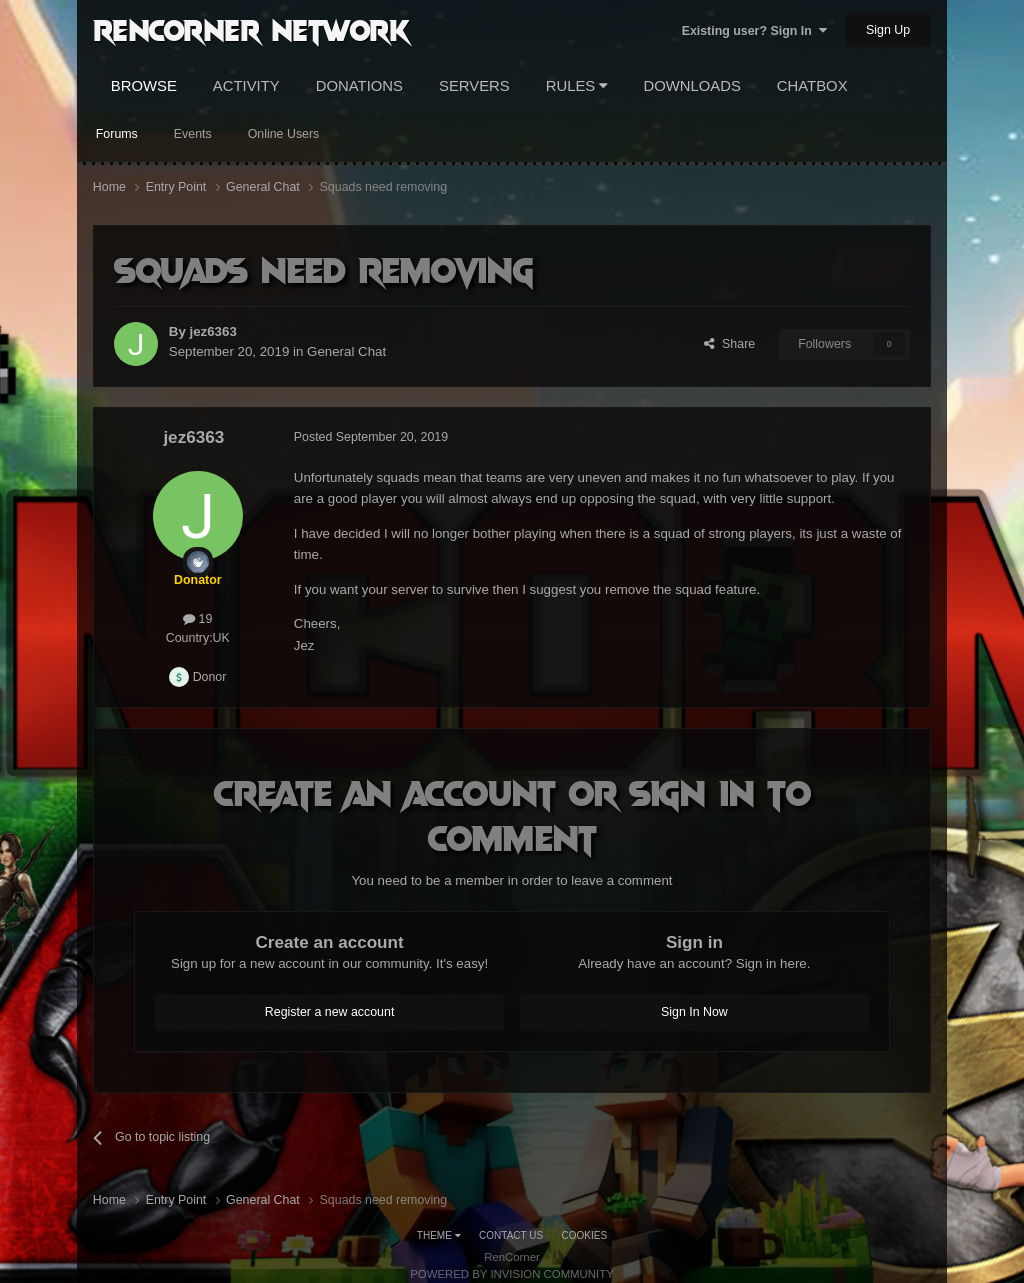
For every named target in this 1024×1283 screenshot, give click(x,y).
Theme (439, 1235)
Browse (144, 86)
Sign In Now (694, 1012)
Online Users (284, 134)
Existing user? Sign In (754, 31)
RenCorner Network (251, 29)
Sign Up (888, 30)
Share (729, 344)
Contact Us (511, 1235)
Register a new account (330, 1012)
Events (193, 134)
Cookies (585, 1235)
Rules (577, 86)
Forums (117, 134)
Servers (474, 86)
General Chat (346, 351)
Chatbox (812, 86)
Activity (246, 86)
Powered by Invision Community (512, 1274)
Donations (359, 86)
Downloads (691, 86)
